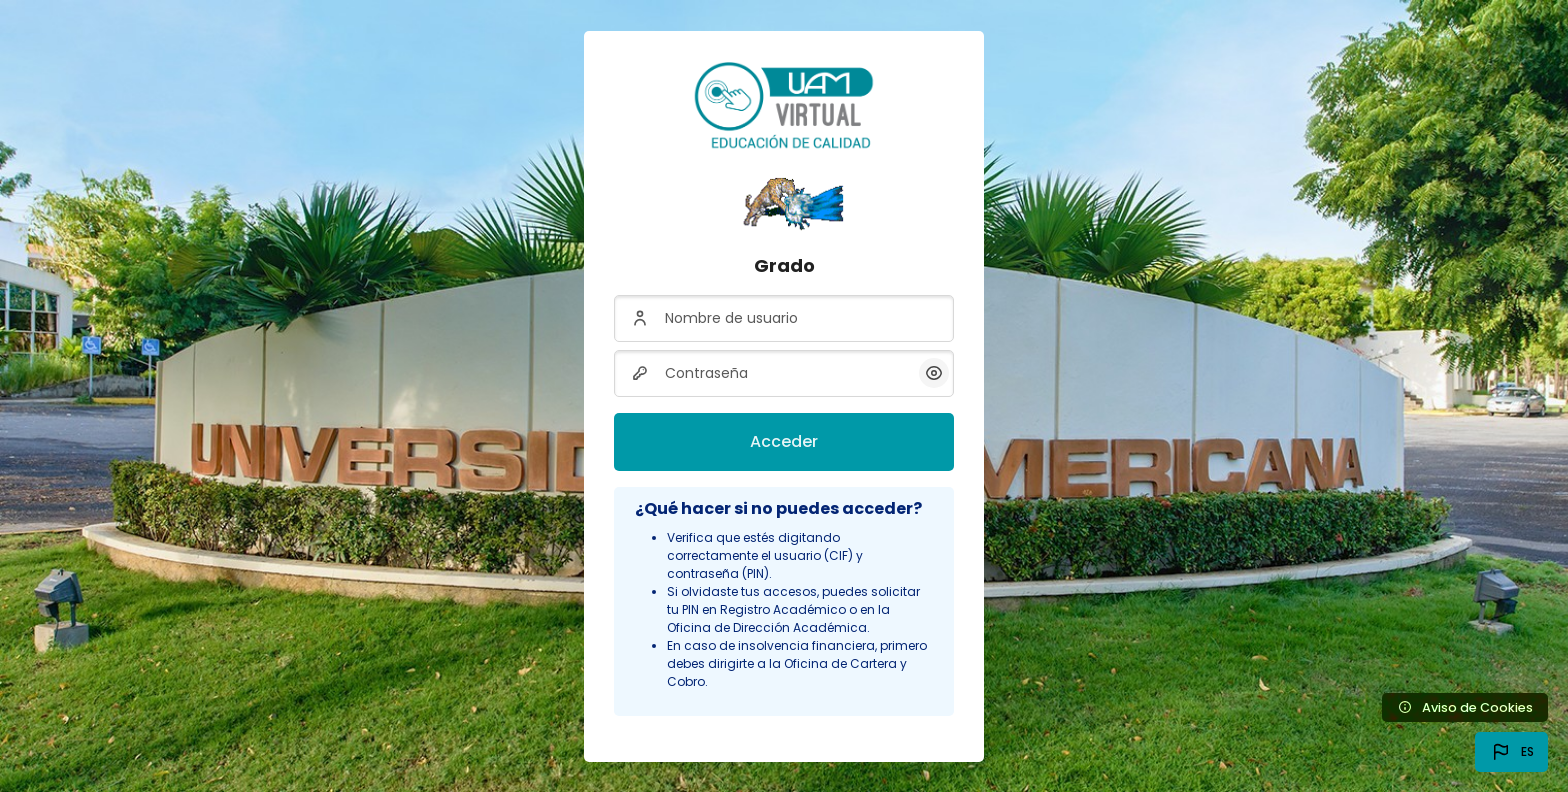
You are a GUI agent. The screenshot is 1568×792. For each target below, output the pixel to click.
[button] (1511, 752)
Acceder (784, 441)
